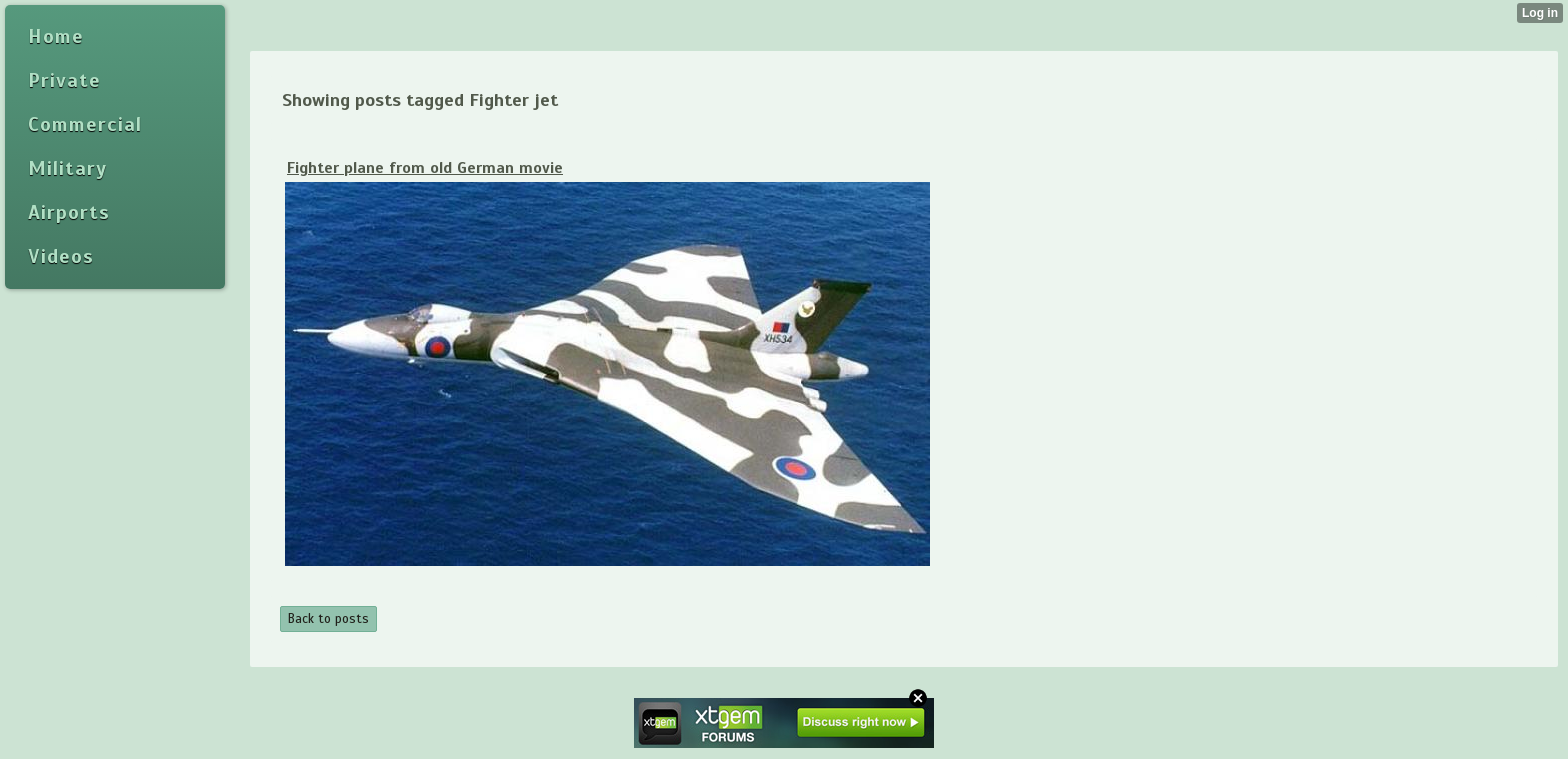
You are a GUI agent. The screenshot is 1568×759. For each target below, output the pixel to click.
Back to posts (328, 619)
